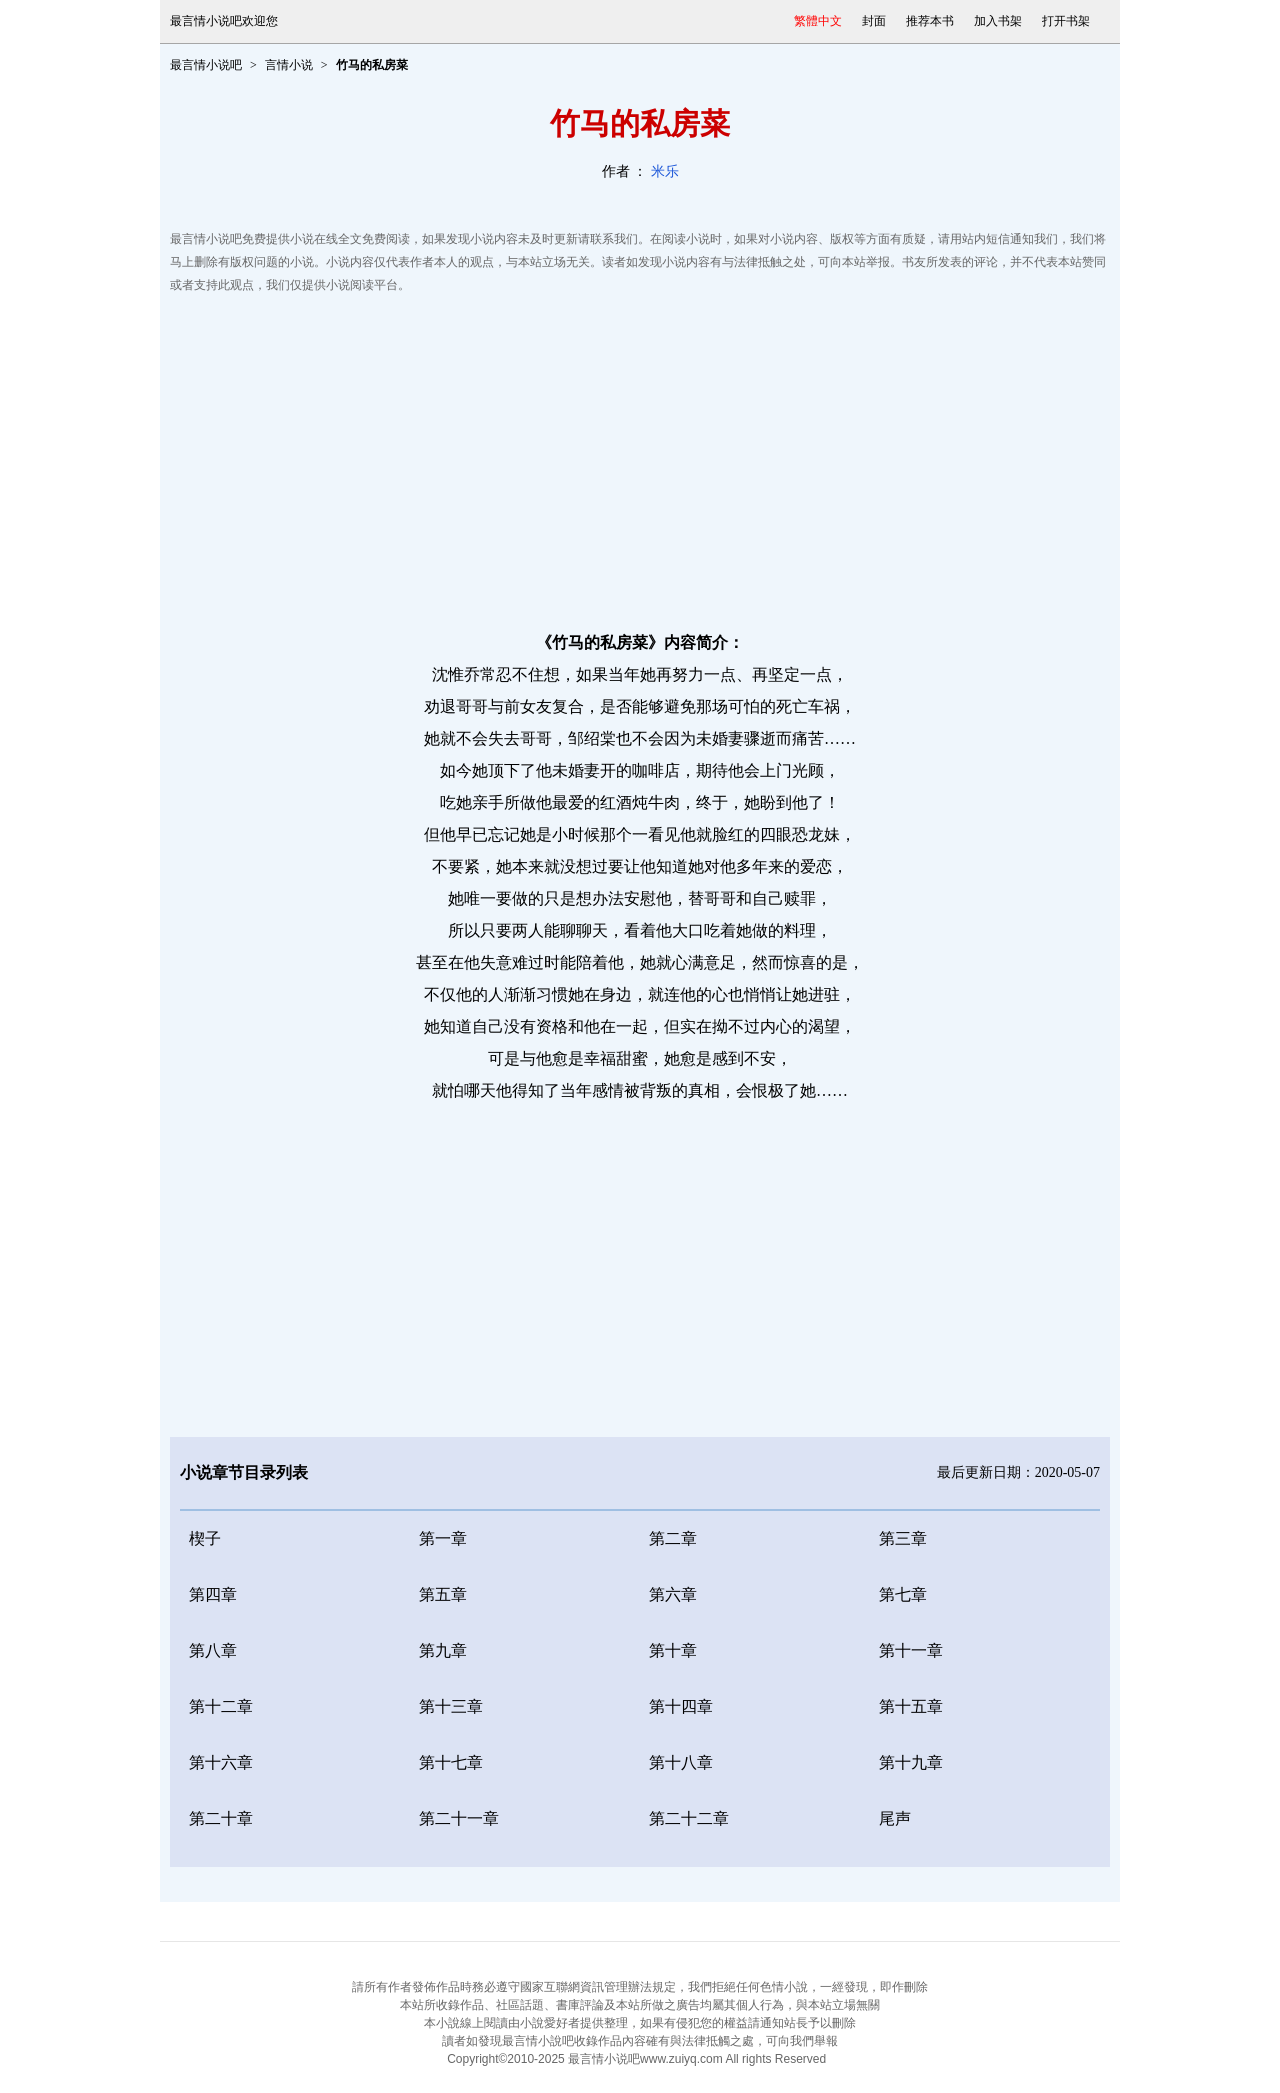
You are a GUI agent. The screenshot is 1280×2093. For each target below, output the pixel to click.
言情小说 (289, 65)
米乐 (665, 171)
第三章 (903, 1538)
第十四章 (681, 1706)
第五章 (443, 1594)
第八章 (213, 1650)
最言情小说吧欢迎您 (224, 21)
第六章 (673, 1594)
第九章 (443, 1650)
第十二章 (221, 1706)
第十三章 (451, 1706)
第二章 (673, 1538)
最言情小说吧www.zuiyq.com (645, 2059)
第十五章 (911, 1706)
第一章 (443, 1538)
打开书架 (1066, 21)
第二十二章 (689, 1818)
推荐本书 (930, 21)
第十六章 (221, 1762)
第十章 (673, 1650)
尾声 (895, 1818)
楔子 (205, 1538)
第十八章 (681, 1762)
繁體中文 (818, 21)
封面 (874, 21)
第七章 (903, 1594)
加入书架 (998, 21)
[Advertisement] (640, 457)
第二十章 (221, 1818)
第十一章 (911, 1650)
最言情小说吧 (206, 65)
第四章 (213, 1594)
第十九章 (911, 1762)
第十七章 (451, 1762)
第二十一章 (459, 1818)
